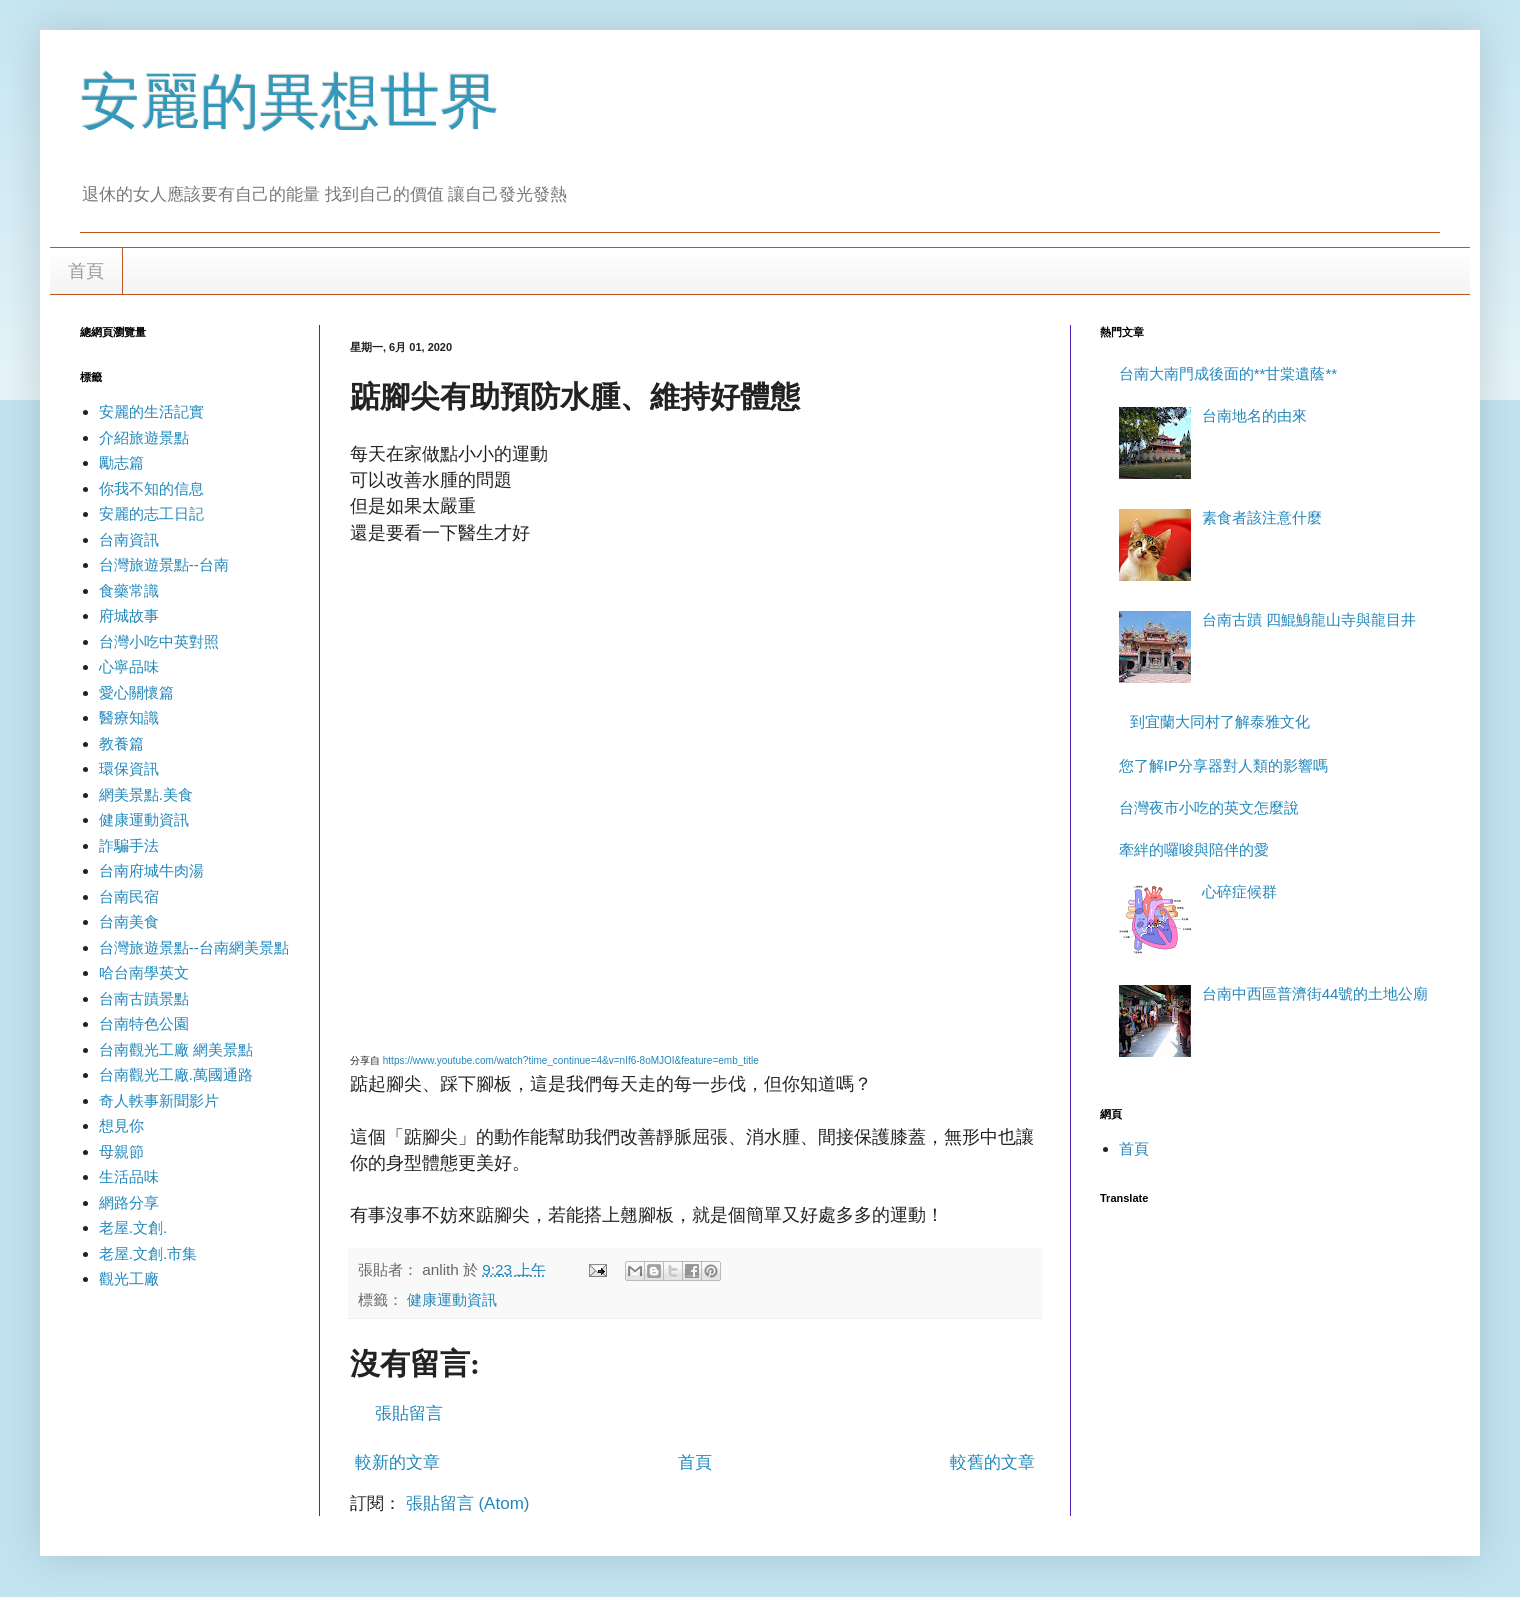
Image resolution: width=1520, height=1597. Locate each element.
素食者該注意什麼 (1262, 517)
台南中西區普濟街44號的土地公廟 (1315, 993)
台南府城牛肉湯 (151, 870)
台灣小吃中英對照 (159, 641)
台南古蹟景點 (144, 998)
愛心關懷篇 (136, 692)
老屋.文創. (133, 1227)
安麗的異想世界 (290, 101)
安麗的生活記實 (151, 411)
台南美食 (129, 921)
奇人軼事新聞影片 (159, 1100)
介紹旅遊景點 (144, 437)
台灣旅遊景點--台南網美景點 (194, 947)
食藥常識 (129, 590)
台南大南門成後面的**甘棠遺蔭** (1228, 373)
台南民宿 (129, 896)
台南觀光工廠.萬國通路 (176, 1074)
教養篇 (121, 743)
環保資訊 (129, 768)
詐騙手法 (129, 845)
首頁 (86, 271)
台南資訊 (129, 539)
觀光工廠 (129, 1278)
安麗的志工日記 (151, 513)
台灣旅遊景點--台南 (164, 564)
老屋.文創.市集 (148, 1253)
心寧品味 (129, 666)
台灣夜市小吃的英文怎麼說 (1209, 807)
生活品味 (129, 1176)
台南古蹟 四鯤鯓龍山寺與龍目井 (1309, 619)
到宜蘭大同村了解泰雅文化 (1220, 721)
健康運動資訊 (452, 1299)
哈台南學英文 (144, 972)
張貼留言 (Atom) (468, 1503)
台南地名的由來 (1254, 415)
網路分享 (129, 1202)
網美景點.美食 (146, 794)
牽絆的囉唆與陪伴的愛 (1194, 849)
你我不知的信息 (151, 488)
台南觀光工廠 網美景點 (176, 1049)
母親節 (121, 1151)
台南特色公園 (144, 1023)
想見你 (121, 1125)
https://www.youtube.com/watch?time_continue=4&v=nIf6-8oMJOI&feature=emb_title (571, 1060)
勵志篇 (121, 462)
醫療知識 (129, 717)
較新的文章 (397, 1462)
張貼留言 (409, 1413)
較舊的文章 (992, 1462)
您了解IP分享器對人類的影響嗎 (1223, 765)
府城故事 (129, 615)
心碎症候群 (1239, 891)
